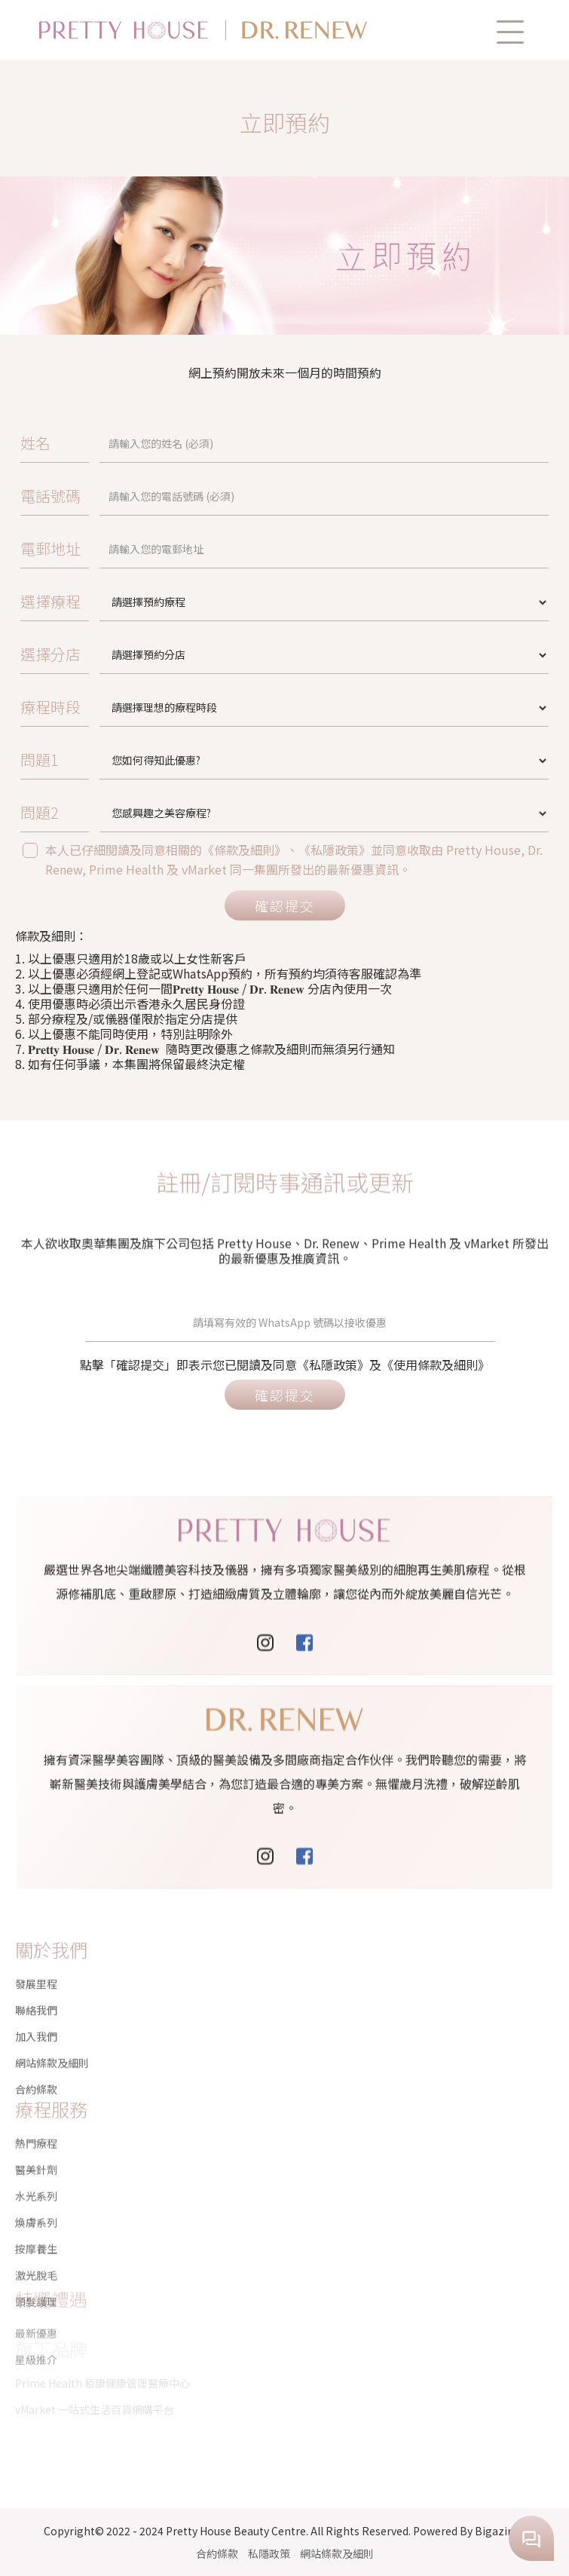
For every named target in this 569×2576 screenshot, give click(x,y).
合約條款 (217, 2553)
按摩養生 (36, 2194)
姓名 (35, 443)
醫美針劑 (36, 2115)
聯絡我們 (36, 1990)
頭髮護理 (36, 2247)
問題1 (39, 759)
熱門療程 (36, 2089)
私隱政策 (269, 2553)
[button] (510, 32)
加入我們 (36, 2016)
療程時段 (50, 707)
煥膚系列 (36, 2168)
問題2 (39, 812)
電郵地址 (50, 548)
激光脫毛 (36, 2220)
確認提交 (285, 905)
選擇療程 (50, 601)
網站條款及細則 (337, 2553)
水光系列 (36, 2141)
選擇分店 (50, 654)
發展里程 (36, 1963)
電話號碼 (50, 496)
